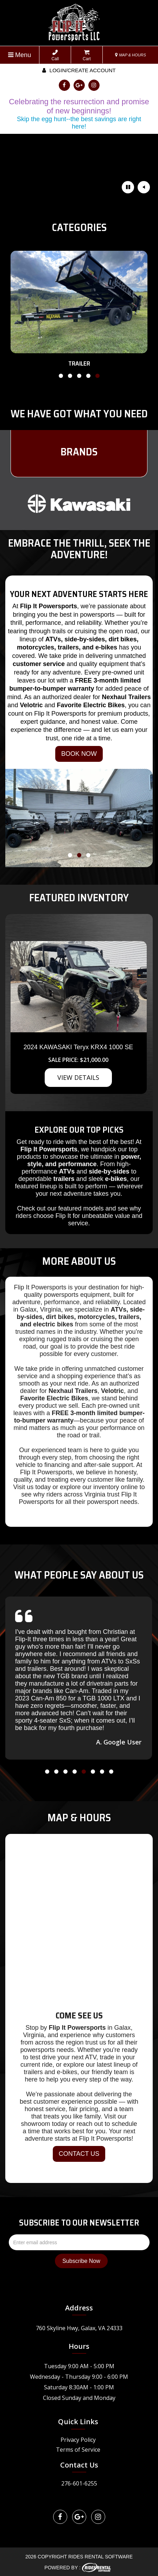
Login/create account (78, 70)
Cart (87, 55)
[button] (60, 377)
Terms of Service (78, 2449)
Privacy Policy (78, 2440)
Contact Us (79, 2465)
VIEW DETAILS (78, 1077)
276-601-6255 (79, 2483)
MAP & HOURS (130, 55)
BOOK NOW (79, 753)
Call (55, 55)
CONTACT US (79, 2153)
